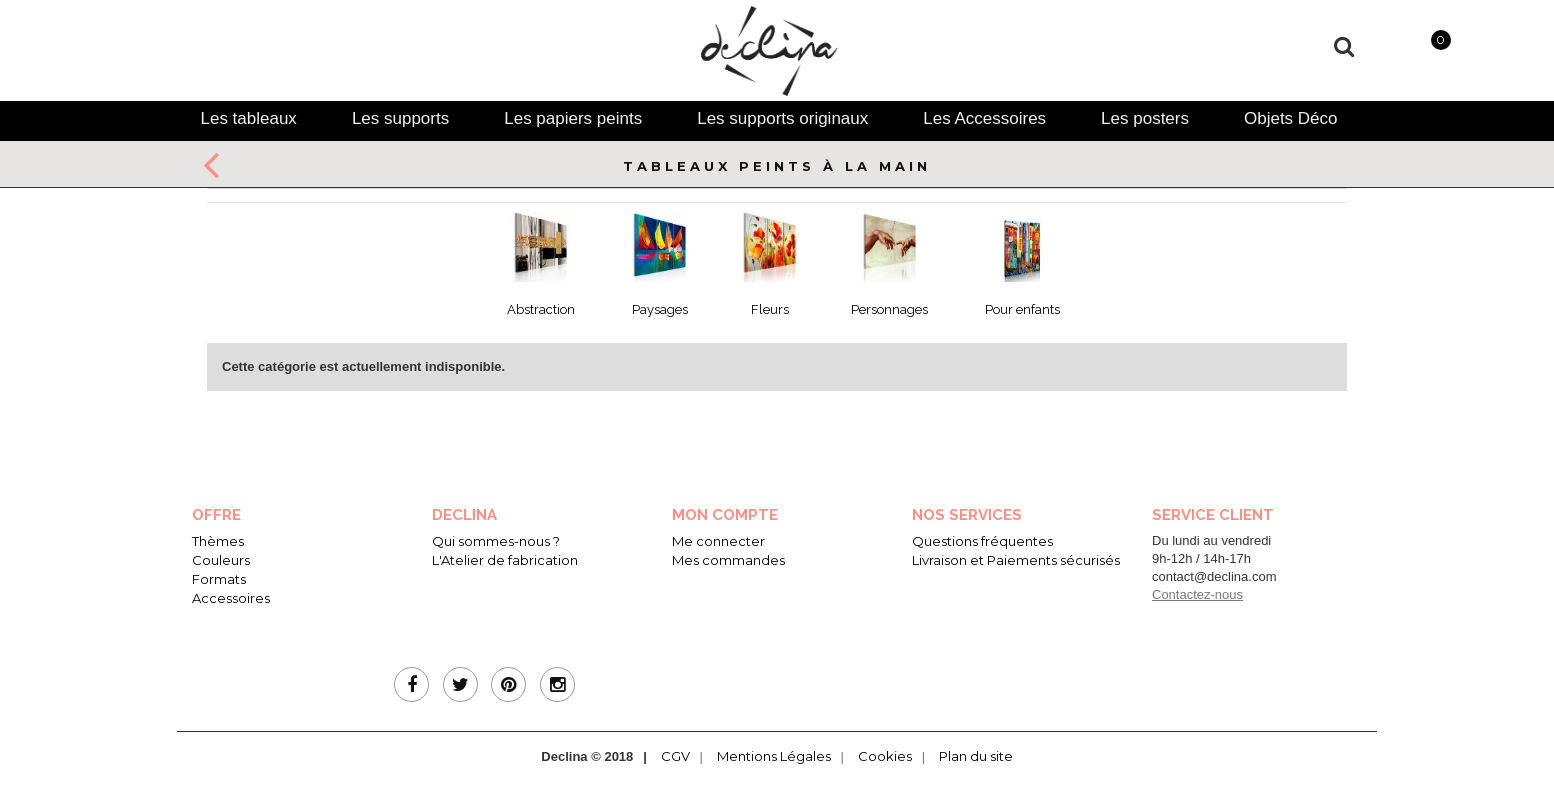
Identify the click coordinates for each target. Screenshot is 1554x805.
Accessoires (231, 598)
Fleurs (770, 309)
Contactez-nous (1197, 594)
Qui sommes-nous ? (496, 541)
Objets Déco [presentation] (1291, 118)
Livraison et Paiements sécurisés (1016, 560)
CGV (675, 756)
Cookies (885, 756)
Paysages (660, 309)
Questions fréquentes (982, 541)
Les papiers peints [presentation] (573, 118)
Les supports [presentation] (400, 118)
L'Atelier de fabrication (505, 560)
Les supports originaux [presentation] (782, 118)
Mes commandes (728, 560)
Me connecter (718, 541)
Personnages (889, 309)
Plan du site (976, 756)
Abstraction (541, 309)
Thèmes (218, 541)
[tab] (248, 118)
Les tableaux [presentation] (248, 118)
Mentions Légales (774, 756)
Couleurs (221, 560)
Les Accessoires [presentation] (984, 118)
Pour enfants (1022, 309)
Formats (219, 579)
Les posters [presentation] (1145, 118)
